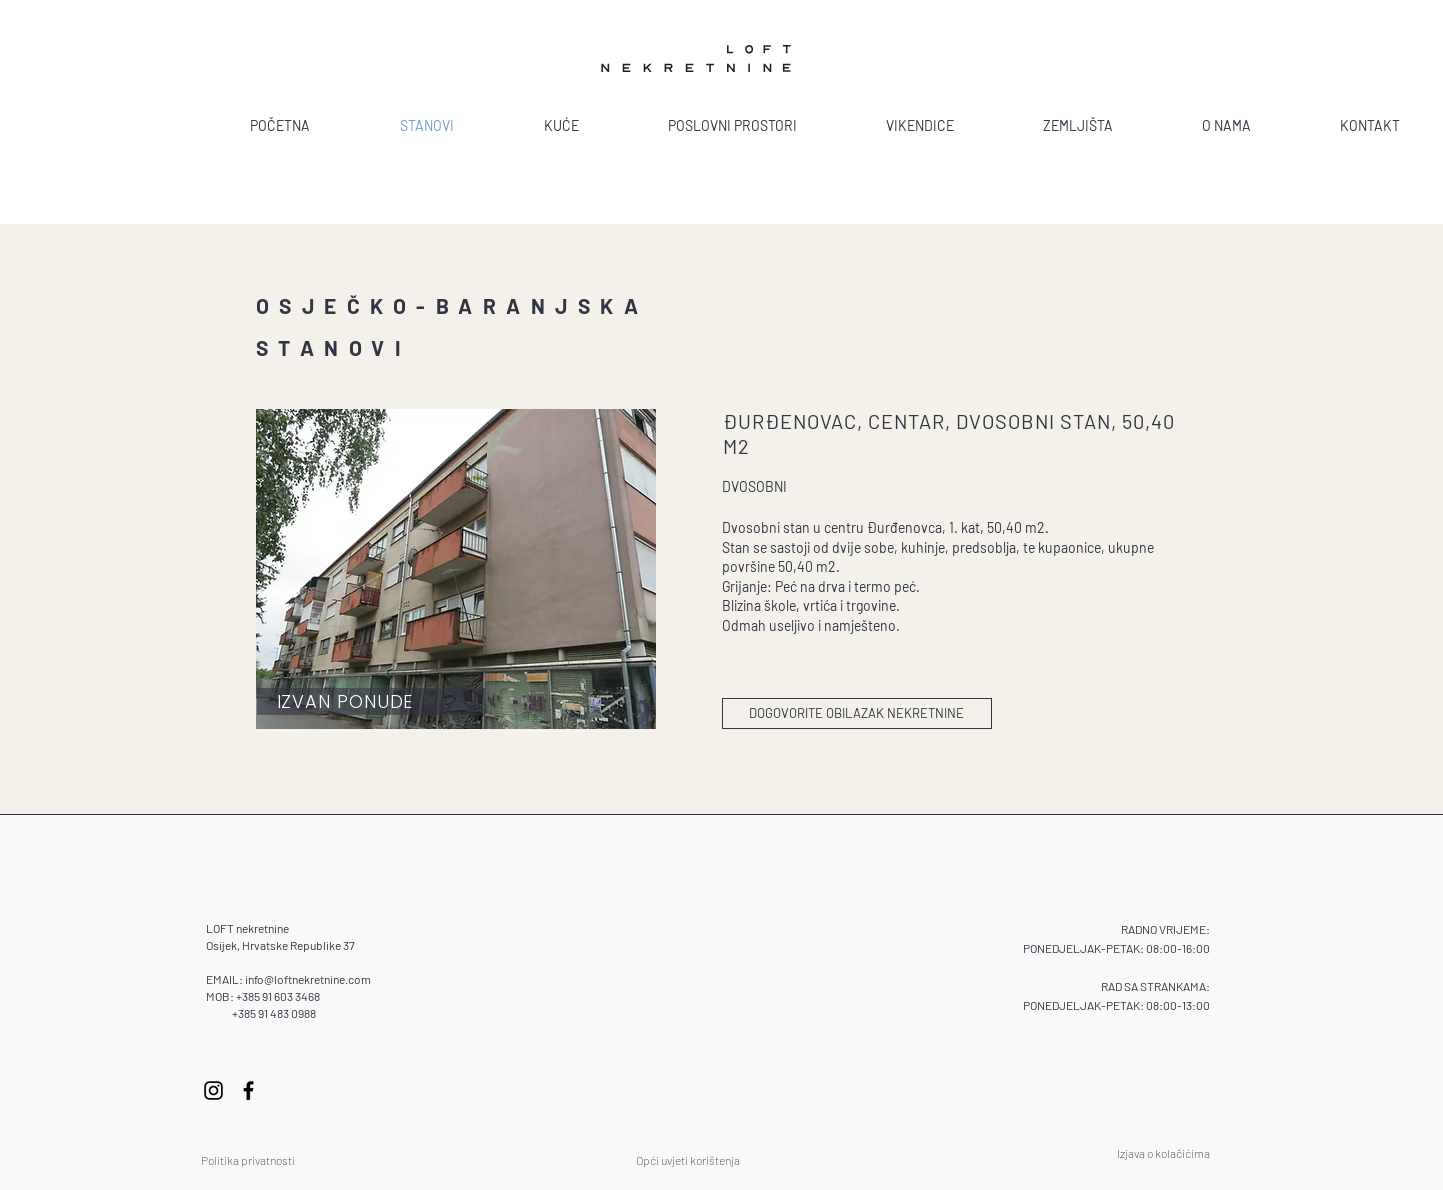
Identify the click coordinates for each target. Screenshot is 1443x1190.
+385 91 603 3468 (278, 996)
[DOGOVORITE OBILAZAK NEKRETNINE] (857, 713)
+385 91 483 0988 (274, 1013)
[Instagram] (213, 1090)
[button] (456, 569)
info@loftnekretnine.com (308, 979)
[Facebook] (248, 1090)
